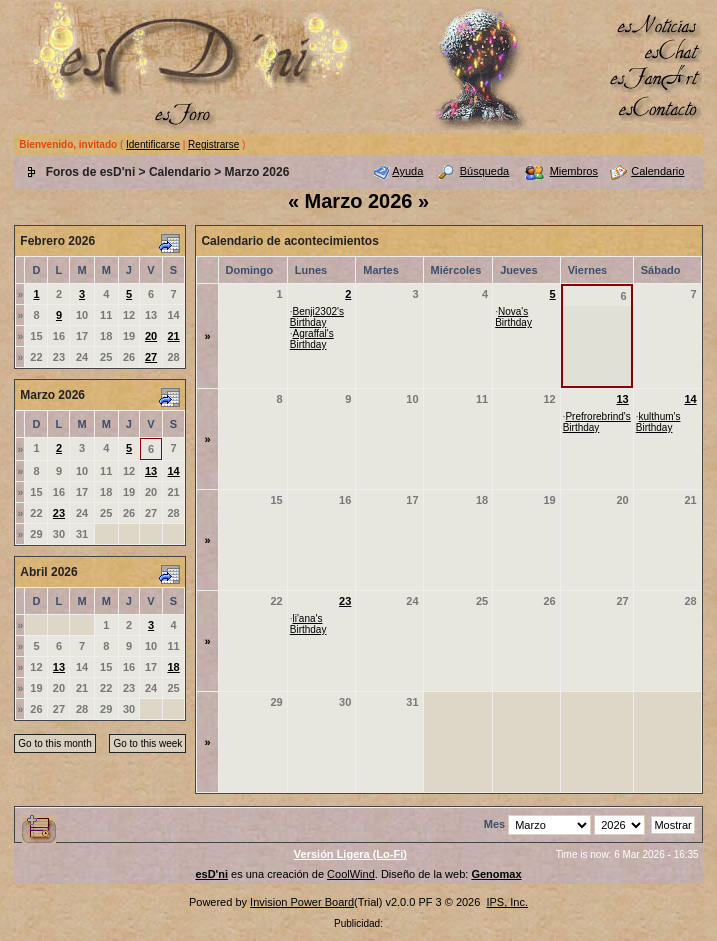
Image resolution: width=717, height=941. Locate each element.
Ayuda (407, 171)
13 (151, 471)
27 (151, 357)
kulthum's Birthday (658, 422)
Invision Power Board (302, 902)
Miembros (574, 171)
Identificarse (153, 144)
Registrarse (213, 144)
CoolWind (351, 874)
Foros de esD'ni (91, 172)
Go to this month (54, 743)
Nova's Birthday (513, 317)
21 (173, 336)
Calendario (180, 172)
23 (59, 513)
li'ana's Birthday (308, 624)
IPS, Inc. (507, 902)
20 (151, 336)
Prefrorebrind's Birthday (597, 422)
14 (173, 471)
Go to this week (147, 743)
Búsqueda (485, 171)
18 (173, 667)
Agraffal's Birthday (312, 339)
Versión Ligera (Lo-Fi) (350, 854)
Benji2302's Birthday (317, 317)
